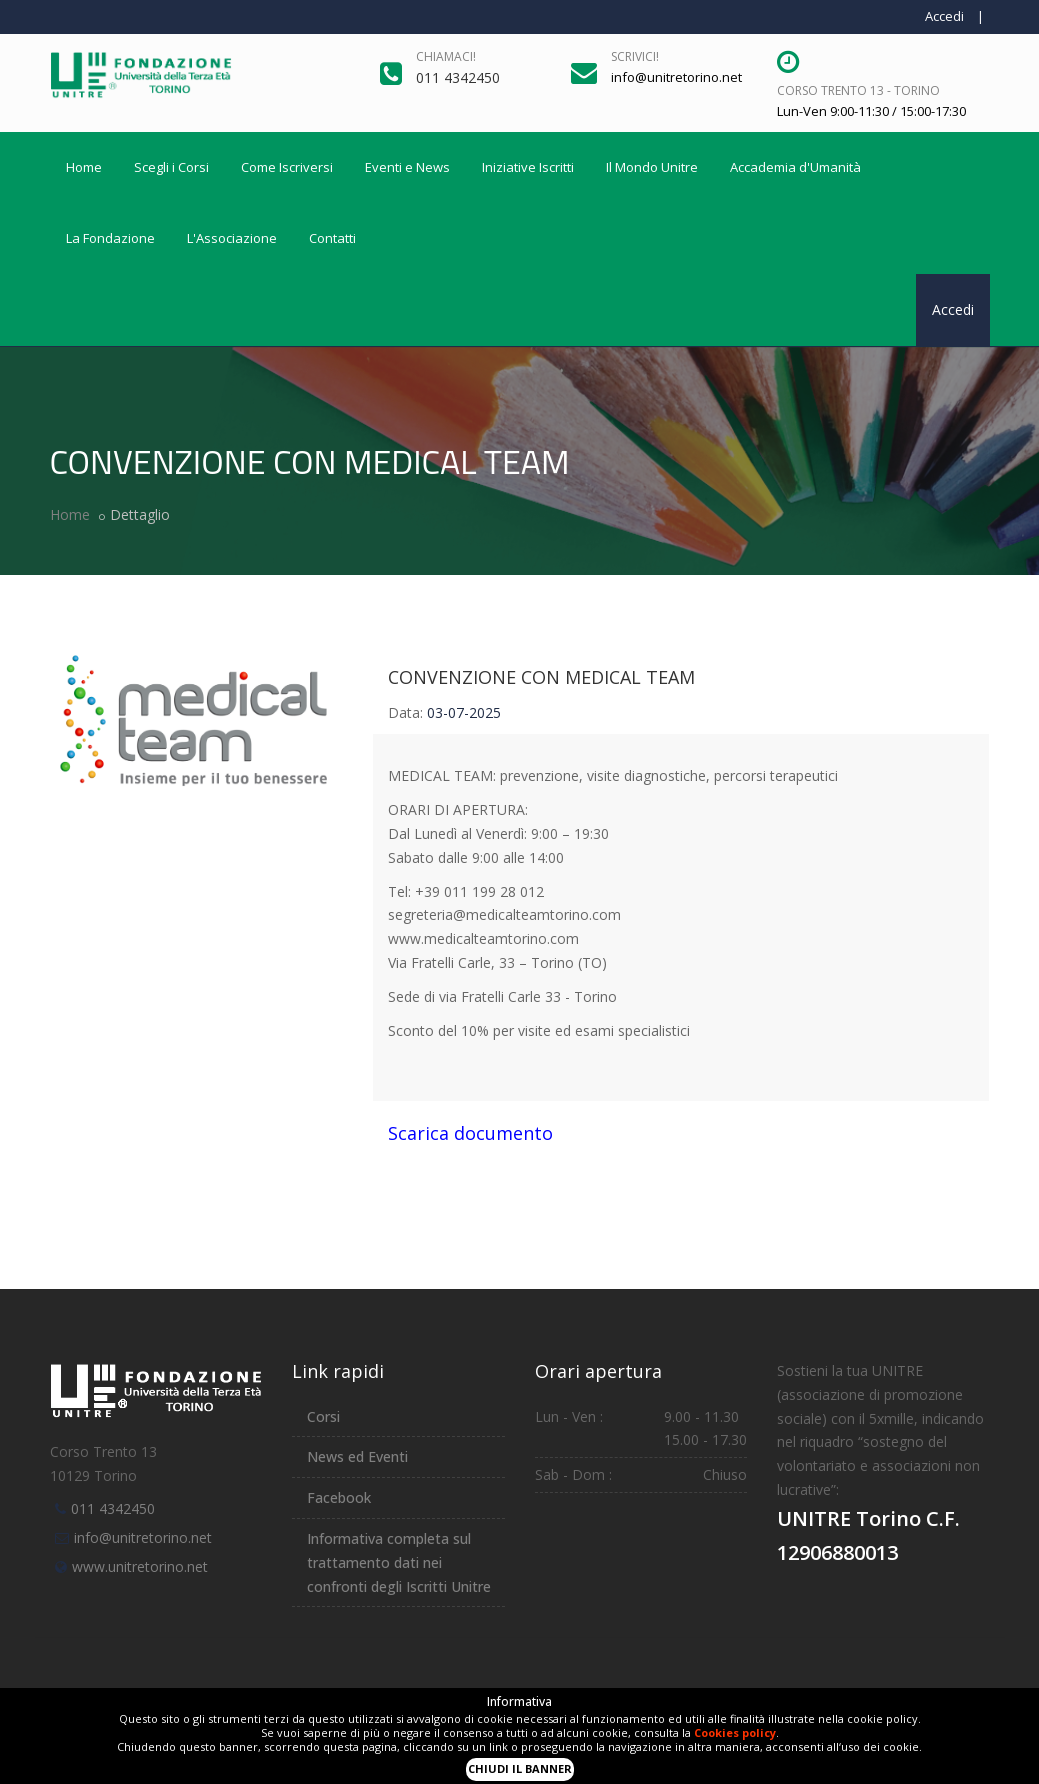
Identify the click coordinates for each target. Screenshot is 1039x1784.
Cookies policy (735, 1732)
